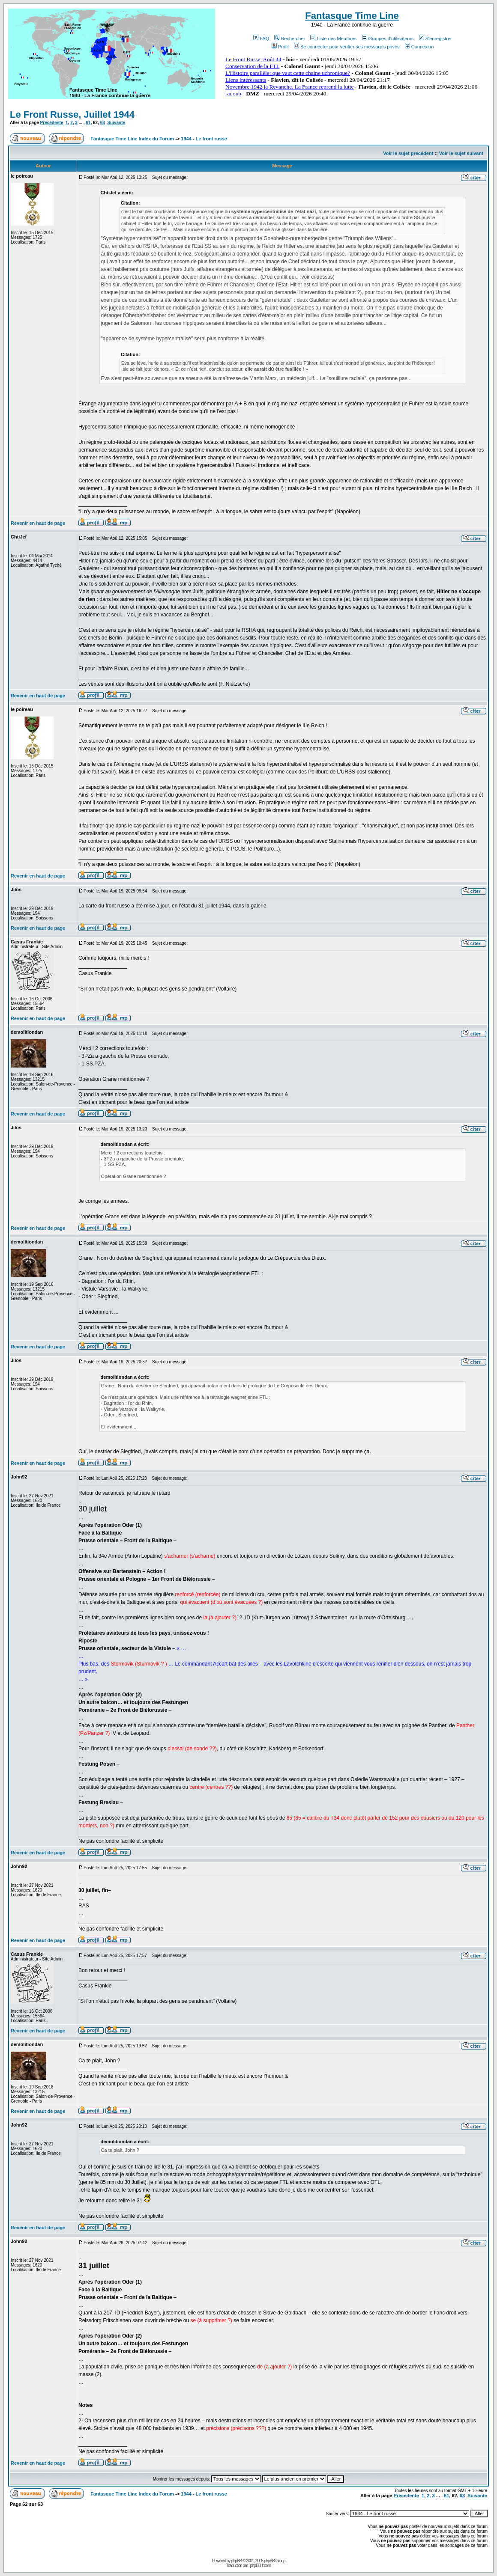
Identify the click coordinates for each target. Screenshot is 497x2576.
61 (88, 122)
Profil (280, 46)
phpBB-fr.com (260, 2565)
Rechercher (289, 38)
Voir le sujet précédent (408, 153)
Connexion (419, 46)
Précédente (51, 122)
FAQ (261, 38)
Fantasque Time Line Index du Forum (132, 138)
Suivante (116, 122)
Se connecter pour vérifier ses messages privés (347, 46)
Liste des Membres (333, 38)
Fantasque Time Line (351, 15)
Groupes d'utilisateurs (388, 38)
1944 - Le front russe (204, 138)
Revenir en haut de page (38, 523)
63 (102, 122)
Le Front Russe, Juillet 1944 (72, 114)
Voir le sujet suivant (461, 153)
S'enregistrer (435, 38)
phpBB (236, 2560)
